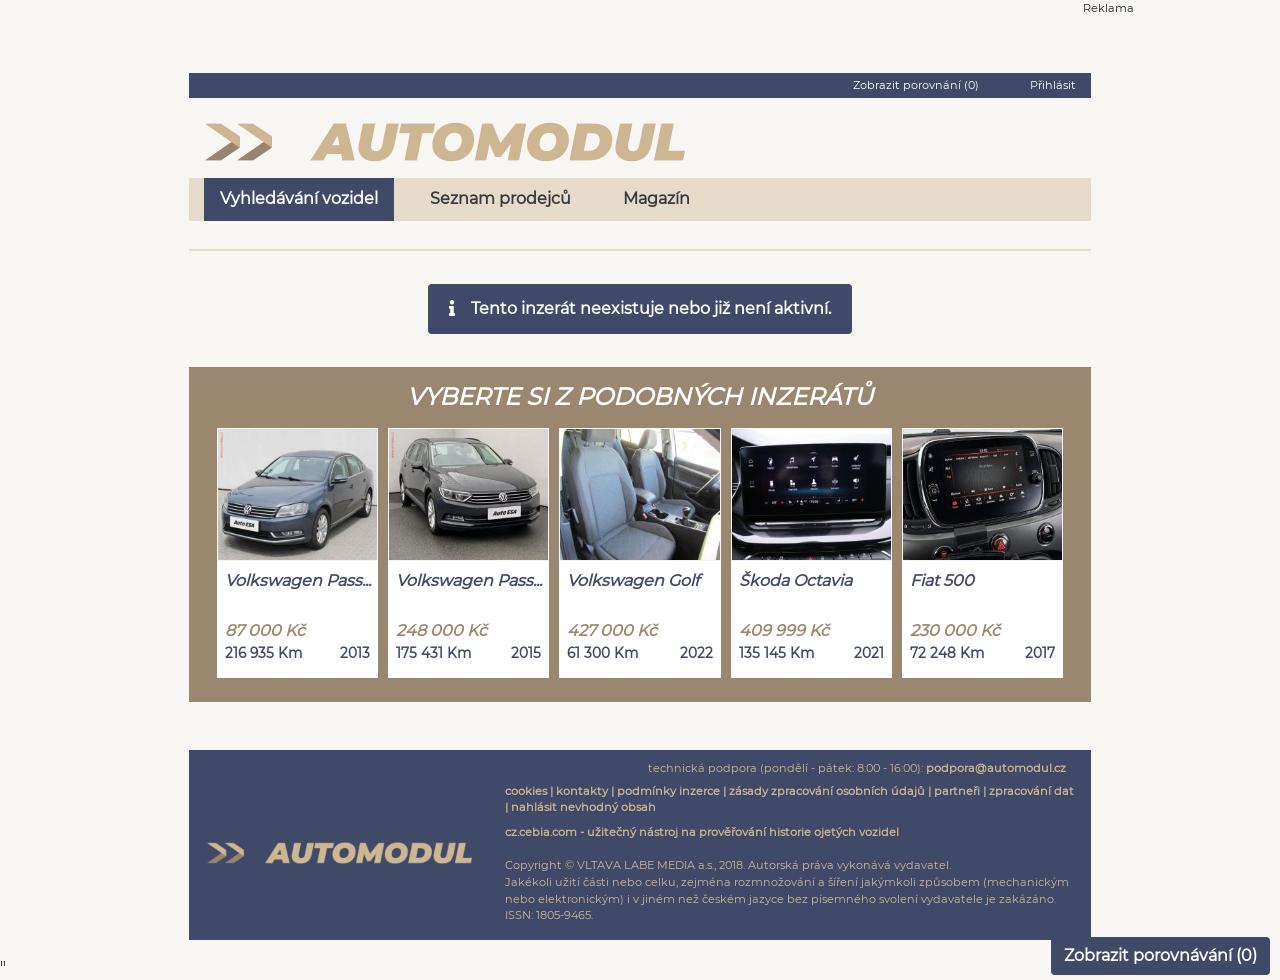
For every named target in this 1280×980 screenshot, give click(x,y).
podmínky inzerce (668, 791)
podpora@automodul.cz (996, 768)
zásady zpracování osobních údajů (827, 791)
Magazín (656, 198)
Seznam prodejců (500, 198)
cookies (526, 791)
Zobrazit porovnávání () (1160, 955)
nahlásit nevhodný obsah (583, 807)
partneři (957, 791)
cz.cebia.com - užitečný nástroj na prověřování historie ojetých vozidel (702, 832)
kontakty (582, 791)
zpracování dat (1031, 791)
